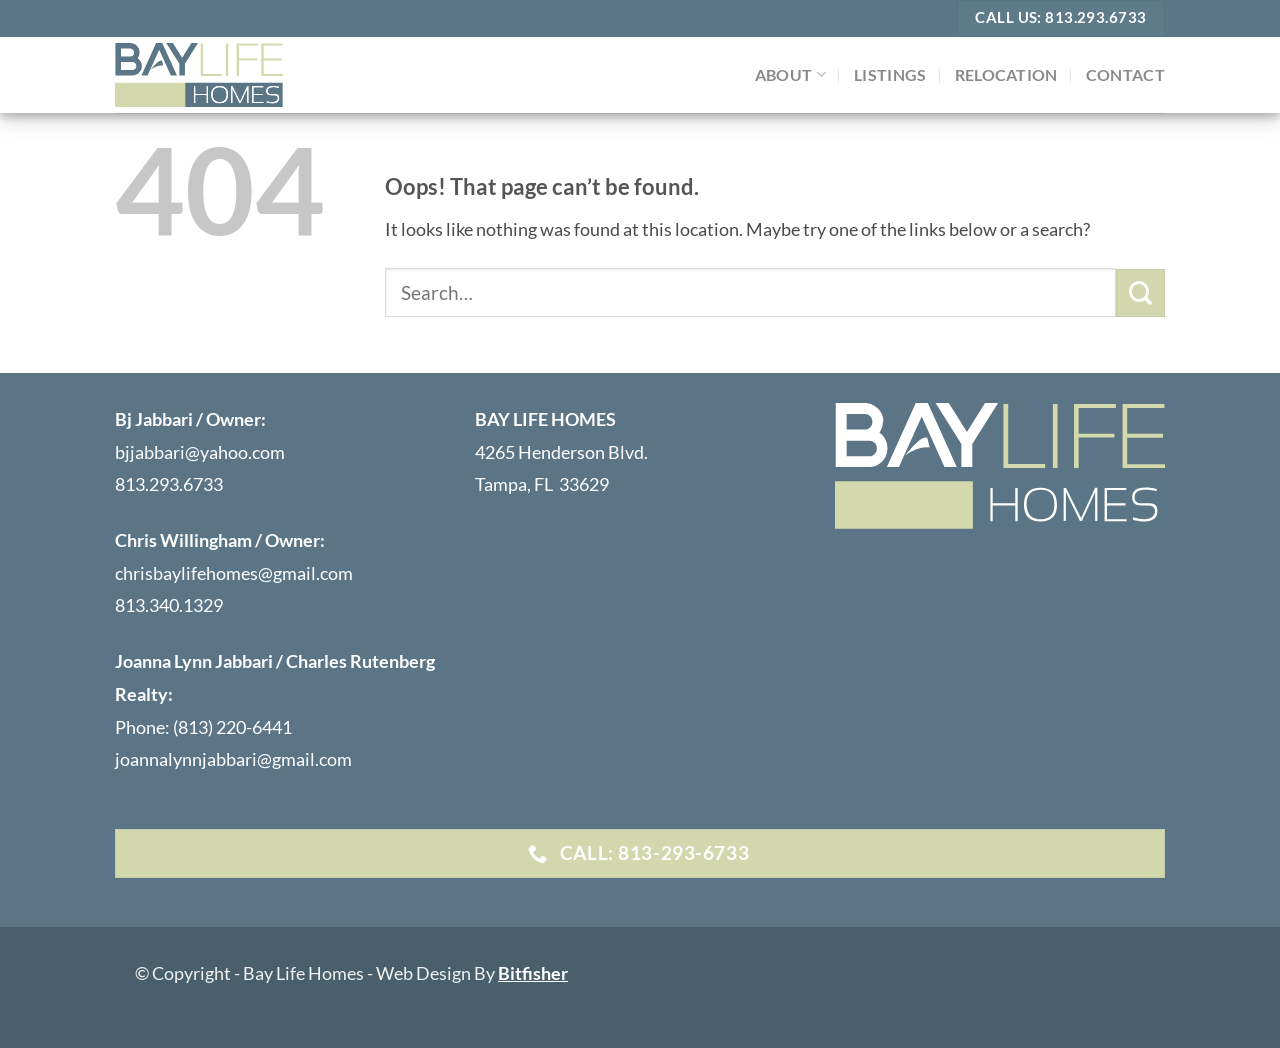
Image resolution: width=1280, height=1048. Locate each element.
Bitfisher (533, 973)
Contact (1125, 74)
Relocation (1006, 74)
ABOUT (790, 74)
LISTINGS (890, 74)
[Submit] (1140, 293)
